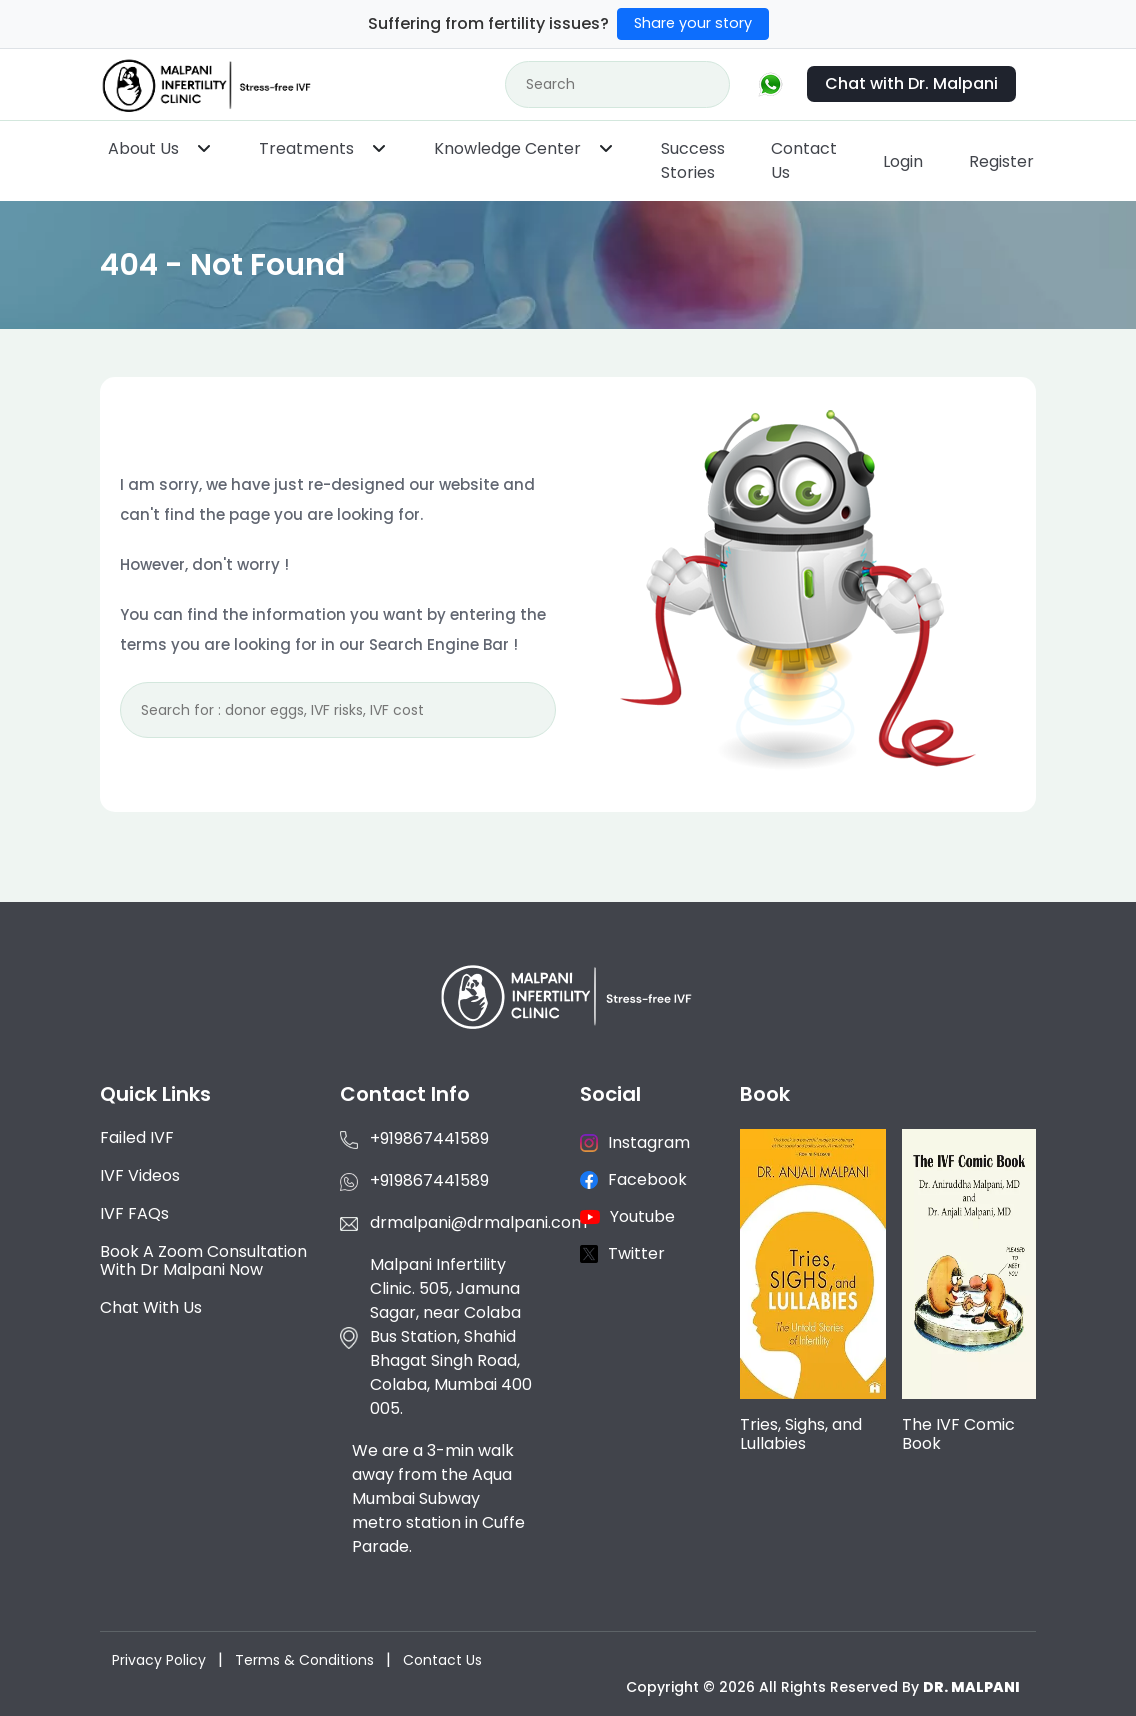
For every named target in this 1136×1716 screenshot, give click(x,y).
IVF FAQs (134, 1213)
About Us (143, 148)
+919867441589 (429, 1138)
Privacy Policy (159, 1660)
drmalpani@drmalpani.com (478, 1222)
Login (903, 161)
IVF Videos (140, 1175)
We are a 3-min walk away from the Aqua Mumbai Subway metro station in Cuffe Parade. (438, 1498)
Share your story (693, 23)
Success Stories (693, 160)
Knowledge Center (507, 148)
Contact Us (804, 160)
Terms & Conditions (304, 1660)
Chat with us (151, 1307)
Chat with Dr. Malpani (911, 83)
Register (1001, 161)
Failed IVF (137, 1137)
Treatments (306, 148)
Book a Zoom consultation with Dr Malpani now (203, 1260)
